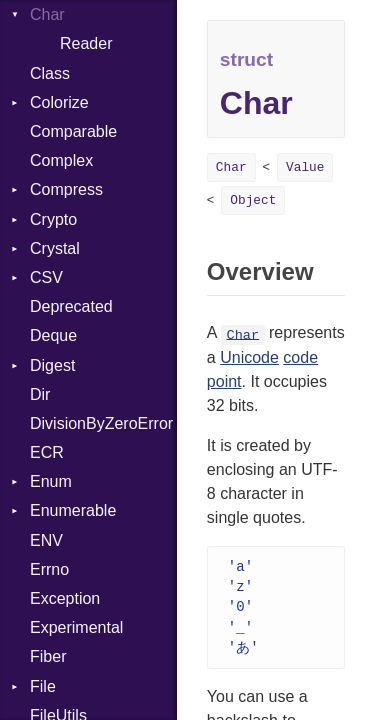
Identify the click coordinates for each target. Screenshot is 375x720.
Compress (66, 189)
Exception (65, 598)
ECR (47, 452)
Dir (40, 394)
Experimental (76, 627)
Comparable (73, 131)
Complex (61, 160)
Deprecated (71, 306)
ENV (46, 540)
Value (305, 167)
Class (50, 73)
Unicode (249, 357)
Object (253, 200)
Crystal (55, 248)
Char (47, 14)
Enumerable (73, 510)
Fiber (48, 656)
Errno (49, 569)
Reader (86, 43)
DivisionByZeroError (101, 423)
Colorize (59, 102)
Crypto (53, 219)
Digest (52, 365)
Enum (51, 481)
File (43, 686)
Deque (53, 335)
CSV (46, 277)
